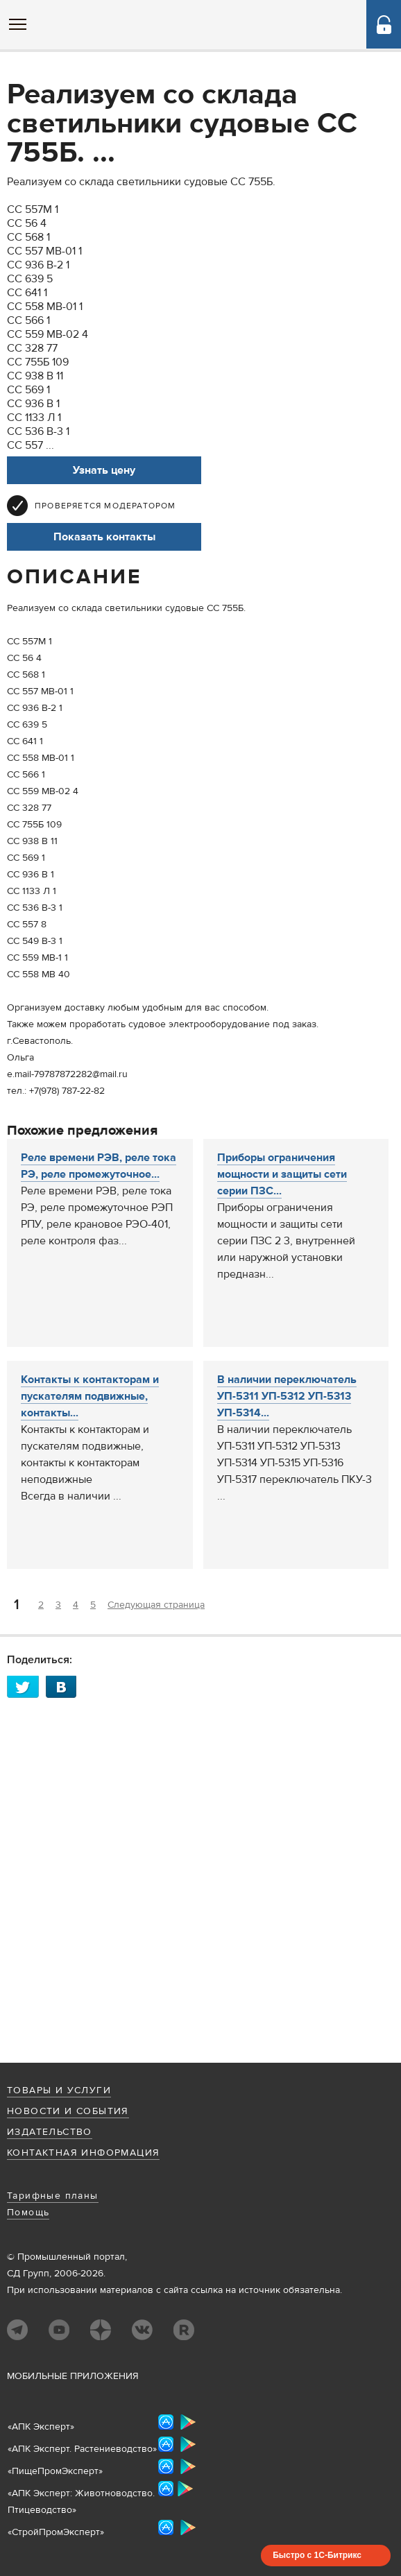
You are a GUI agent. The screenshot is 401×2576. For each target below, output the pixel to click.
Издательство (49, 2132)
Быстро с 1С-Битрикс (317, 2555)
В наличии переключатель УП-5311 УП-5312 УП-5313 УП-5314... (287, 1396)
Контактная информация (83, 2153)
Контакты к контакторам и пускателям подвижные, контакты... (90, 1396)
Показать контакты (104, 537)
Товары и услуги (59, 2090)
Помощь (28, 2212)
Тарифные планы (53, 2196)
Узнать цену (104, 470)
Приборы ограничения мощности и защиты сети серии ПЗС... (282, 1174)
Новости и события (68, 2111)
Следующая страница (156, 1605)
